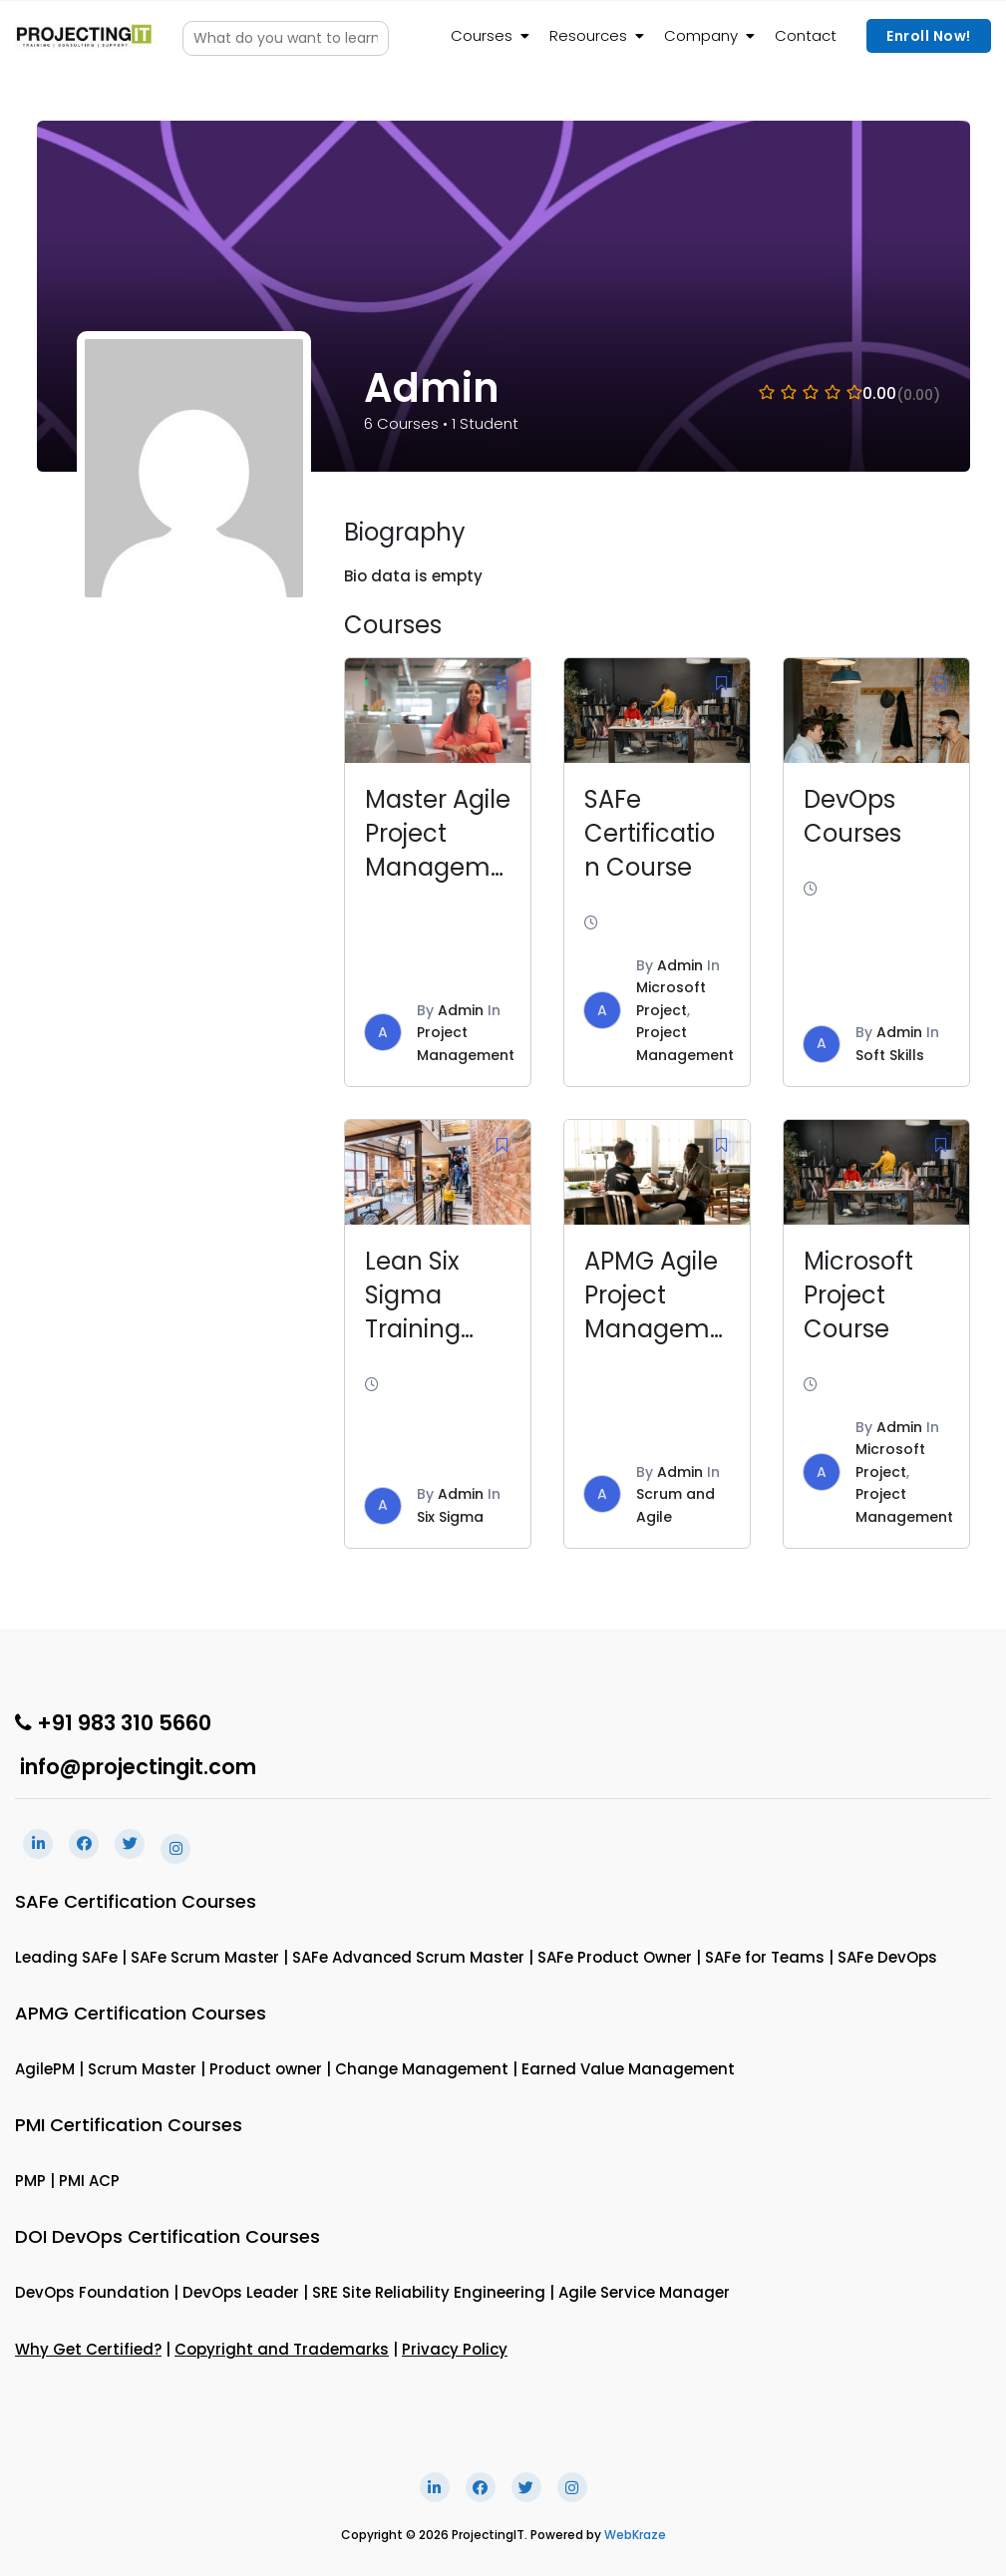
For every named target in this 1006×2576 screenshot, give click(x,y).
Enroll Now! (928, 36)
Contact (806, 35)
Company (701, 35)
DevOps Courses (852, 816)
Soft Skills (889, 1055)
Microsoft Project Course (858, 1295)
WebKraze (635, 2534)
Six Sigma (450, 1517)
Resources (588, 35)
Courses (481, 35)
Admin (461, 1010)
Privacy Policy (454, 2349)
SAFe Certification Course (649, 833)
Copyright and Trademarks (281, 2349)
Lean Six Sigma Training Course (413, 1312)
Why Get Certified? (88, 2349)
